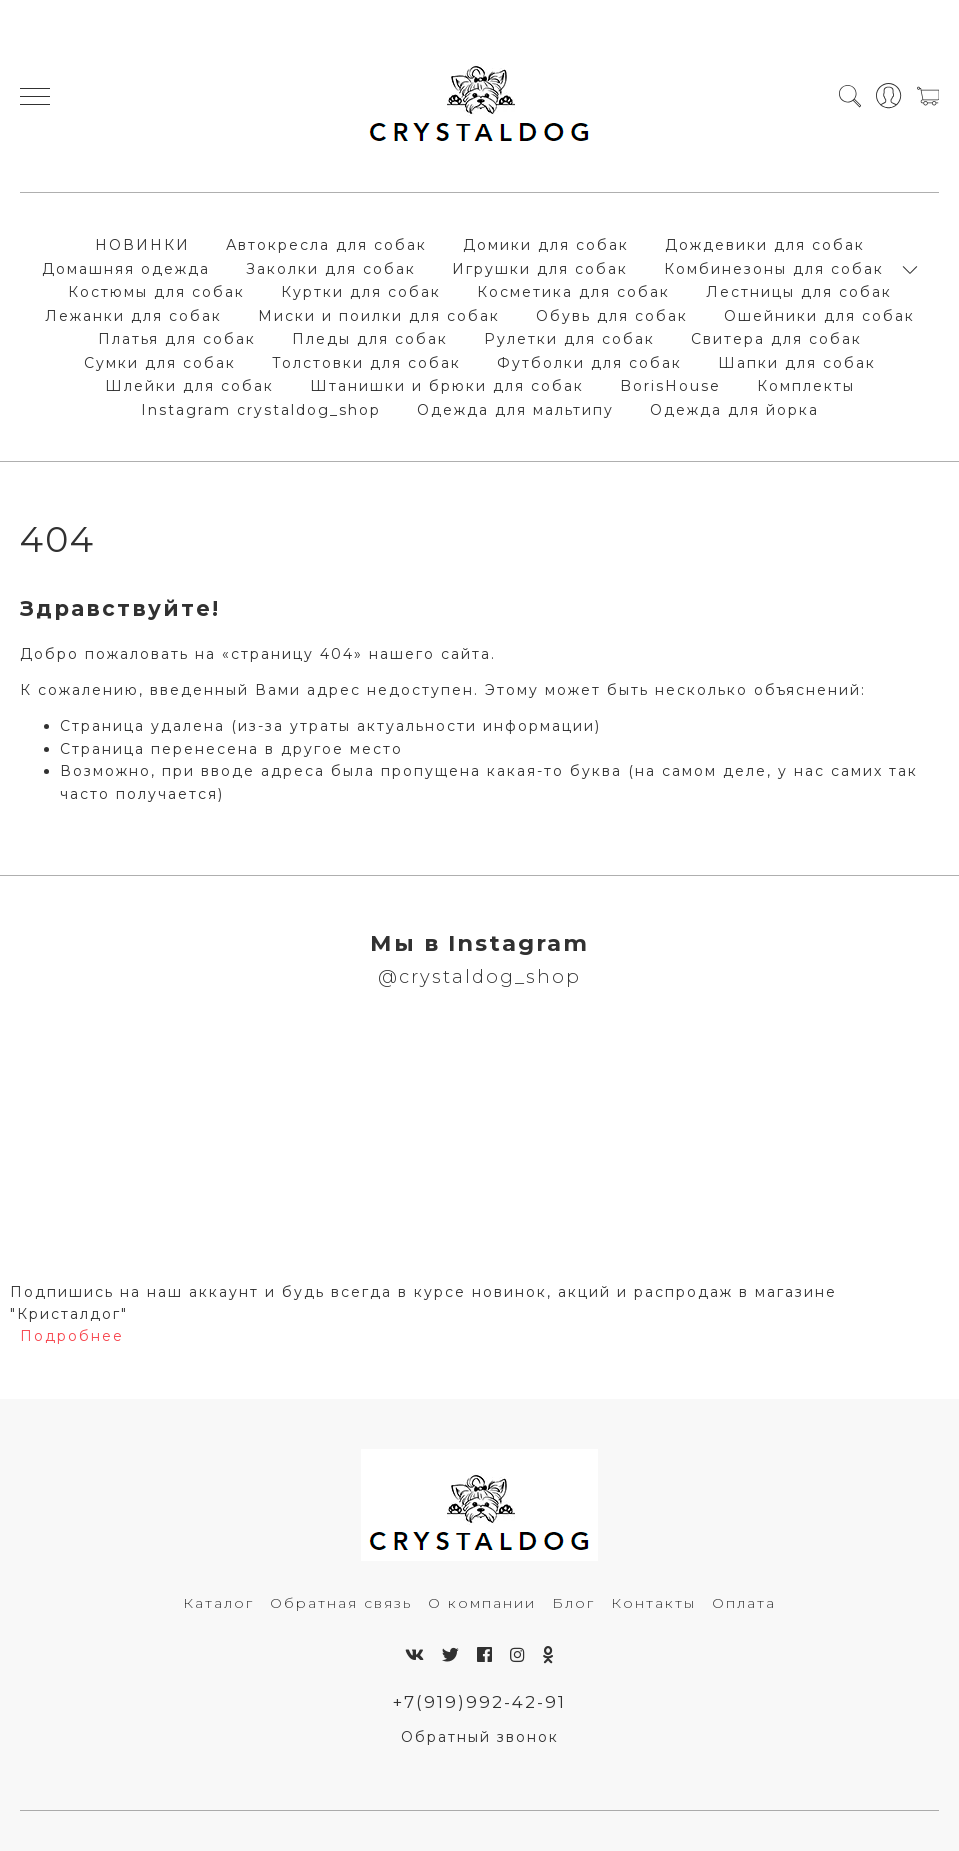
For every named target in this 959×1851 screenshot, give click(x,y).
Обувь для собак (612, 316)
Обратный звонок (480, 1737)
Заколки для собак (331, 269)
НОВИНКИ (142, 245)
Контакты (653, 1603)
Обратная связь (341, 1603)
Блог (573, 1603)
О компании (482, 1603)
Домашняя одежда (126, 269)
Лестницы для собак (799, 292)
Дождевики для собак (765, 245)
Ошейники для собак (819, 316)
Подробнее (72, 1336)
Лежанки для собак (133, 316)
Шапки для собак (797, 363)
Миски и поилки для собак (379, 316)
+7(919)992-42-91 (479, 1702)
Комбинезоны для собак (774, 269)
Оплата (744, 1603)
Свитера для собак (776, 339)
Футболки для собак (589, 363)
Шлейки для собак (189, 386)
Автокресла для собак (326, 245)
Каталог (218, 1603)
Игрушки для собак (540, 269)
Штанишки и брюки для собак (447, 386)
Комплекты (806, 386)
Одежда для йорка (734, 410)
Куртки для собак (361, 292)
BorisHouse (670, 386)
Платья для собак (177, 339)
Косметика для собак (573, 292)
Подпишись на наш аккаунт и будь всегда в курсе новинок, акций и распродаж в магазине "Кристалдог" (423, 1303)
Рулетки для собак (569, 339)
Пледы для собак (370, 339)
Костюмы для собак (156, 292)
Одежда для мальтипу (515, 410)
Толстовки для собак (366, 363)
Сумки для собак (160, 363)
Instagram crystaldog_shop (261, 410)
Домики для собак (546, 245)
